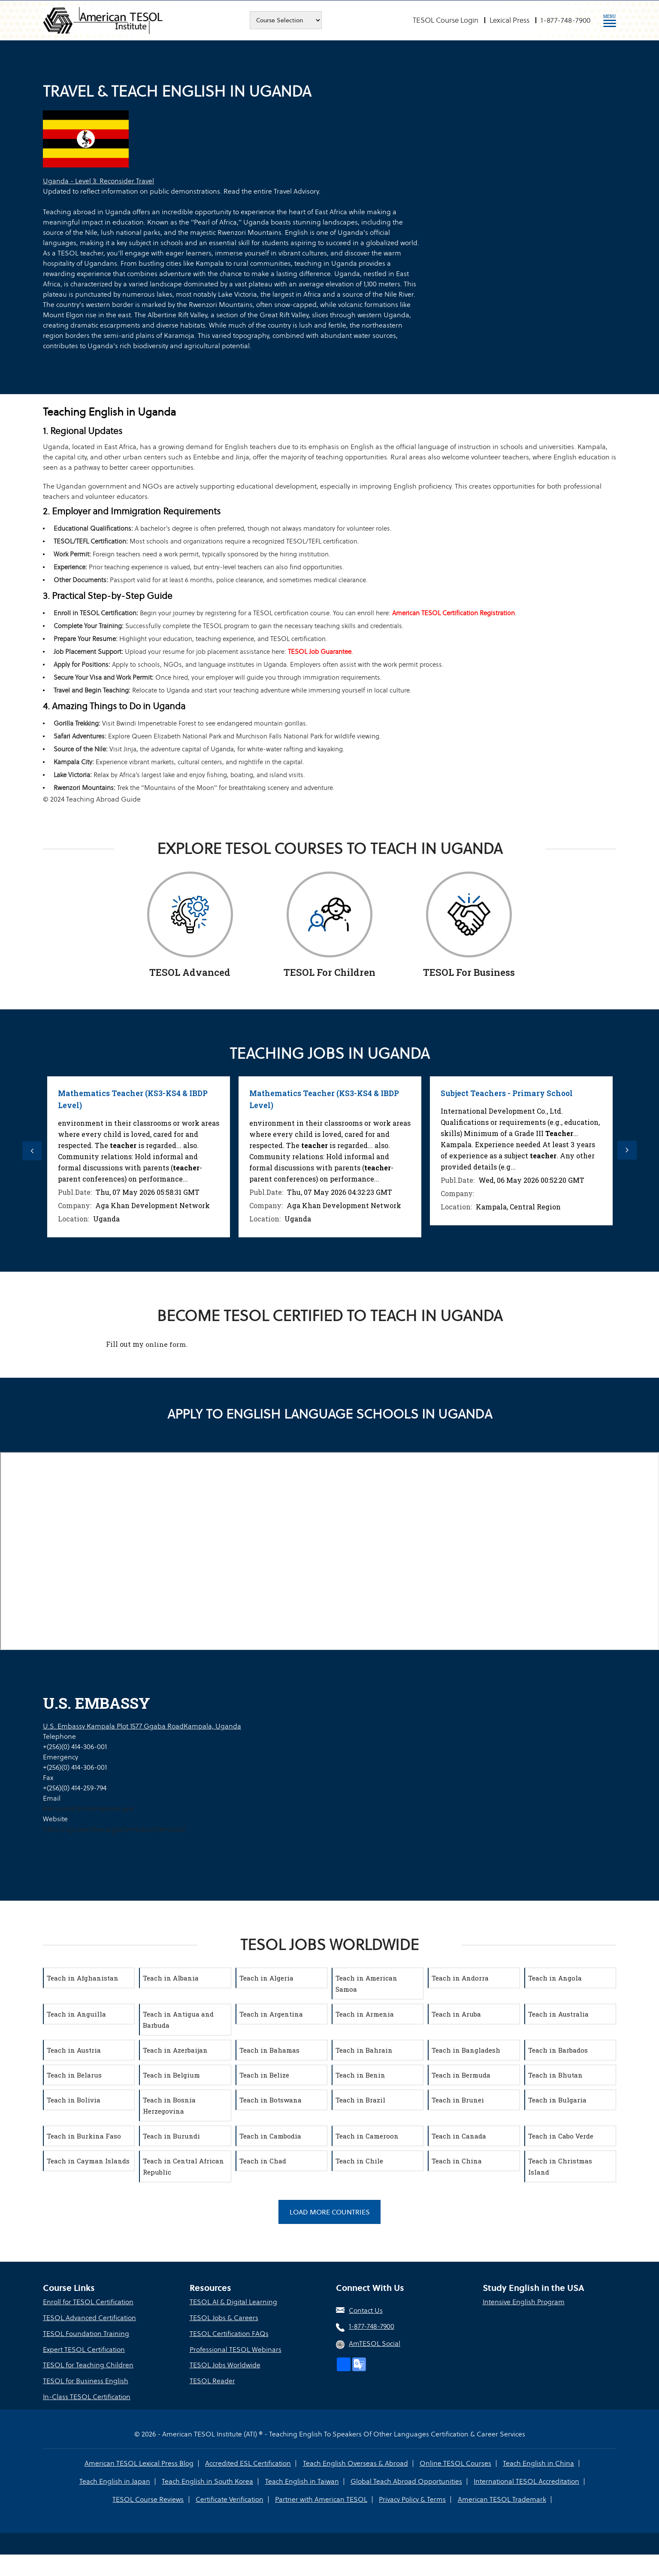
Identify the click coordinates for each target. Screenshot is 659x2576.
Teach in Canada (460, 2136)
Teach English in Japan (577, 2462)
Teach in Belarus (75, 2075)
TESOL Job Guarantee (336, 651)
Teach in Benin (362, 2075)
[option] (138, 1156)
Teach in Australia (559, 2014)
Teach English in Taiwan (220, 2480)
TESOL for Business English (85, 2381)
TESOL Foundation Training (86, 2334)
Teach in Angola (556, 1978)
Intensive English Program (524, 2304)
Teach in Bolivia (75, 2100)
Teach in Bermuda (462, 2075)
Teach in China (458, 2161)
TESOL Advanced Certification (89, 2319)
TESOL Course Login (445, 20)
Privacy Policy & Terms (370, 2498)
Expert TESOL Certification (84, 2350)
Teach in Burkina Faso (85, 2136)
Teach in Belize (265, 2075)
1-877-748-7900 (565, 20)
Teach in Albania (172, 1978)
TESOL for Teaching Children (88, 2365)
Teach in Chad (264, 2161)
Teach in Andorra (461, 1978)
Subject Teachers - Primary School (508, 1093)
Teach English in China (496, 2462)
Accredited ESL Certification (208, 2462)
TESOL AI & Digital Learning (233, 2304)
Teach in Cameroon (368, 2136)
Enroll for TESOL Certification (88, 2304)
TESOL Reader (212, 2381)
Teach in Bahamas (271, 2050)
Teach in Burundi (172, 2136)
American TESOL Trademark (459, 2498)
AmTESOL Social (374, 2345)
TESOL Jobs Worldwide (225, 2365)
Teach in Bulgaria (558, 2100)
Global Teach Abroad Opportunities (323, 2480)
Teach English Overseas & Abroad (314, 2462)
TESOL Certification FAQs (229, 2334)
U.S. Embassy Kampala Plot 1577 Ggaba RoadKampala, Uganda (142, 1726)
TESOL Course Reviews (541, 2480)
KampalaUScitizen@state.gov (88, 1809)
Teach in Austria (75, 2050)
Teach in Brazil (362, 2100)
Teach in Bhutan (556, 2075)
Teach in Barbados (559, 2050)
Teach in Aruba (457, 2014)
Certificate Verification (190, 2498)
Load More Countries (330, 2213)
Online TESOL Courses (414, 2462)
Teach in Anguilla (77, 2014)
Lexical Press (509, 20)
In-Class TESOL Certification (86, 2396)
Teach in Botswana (272, 2100)
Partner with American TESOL (280, 2498)
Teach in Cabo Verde (562, 2136)
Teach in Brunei (459, 2100)
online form (165, 1344)
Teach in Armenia (366, 2014)
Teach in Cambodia (271, 2136)
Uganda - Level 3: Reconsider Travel (98, 181)
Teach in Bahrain (365, 2050)
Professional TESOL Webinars (235, 2350)
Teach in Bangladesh (467, 2050)
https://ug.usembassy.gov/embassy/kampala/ (114, 1829)
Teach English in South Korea (126, 2480)
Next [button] (631, 1151)
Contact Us (366, 2312)
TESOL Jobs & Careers (224, 2319)
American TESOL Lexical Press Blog (100, 2462)
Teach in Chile (360, 2161)
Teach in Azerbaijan (176, 2050)
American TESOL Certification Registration (476, 612)
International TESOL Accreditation (443, 2480)
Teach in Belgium (172, 2075)
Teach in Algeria (268, 1978)
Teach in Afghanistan (84, 1978)
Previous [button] (28, 1151)
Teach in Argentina (272, 2014)
